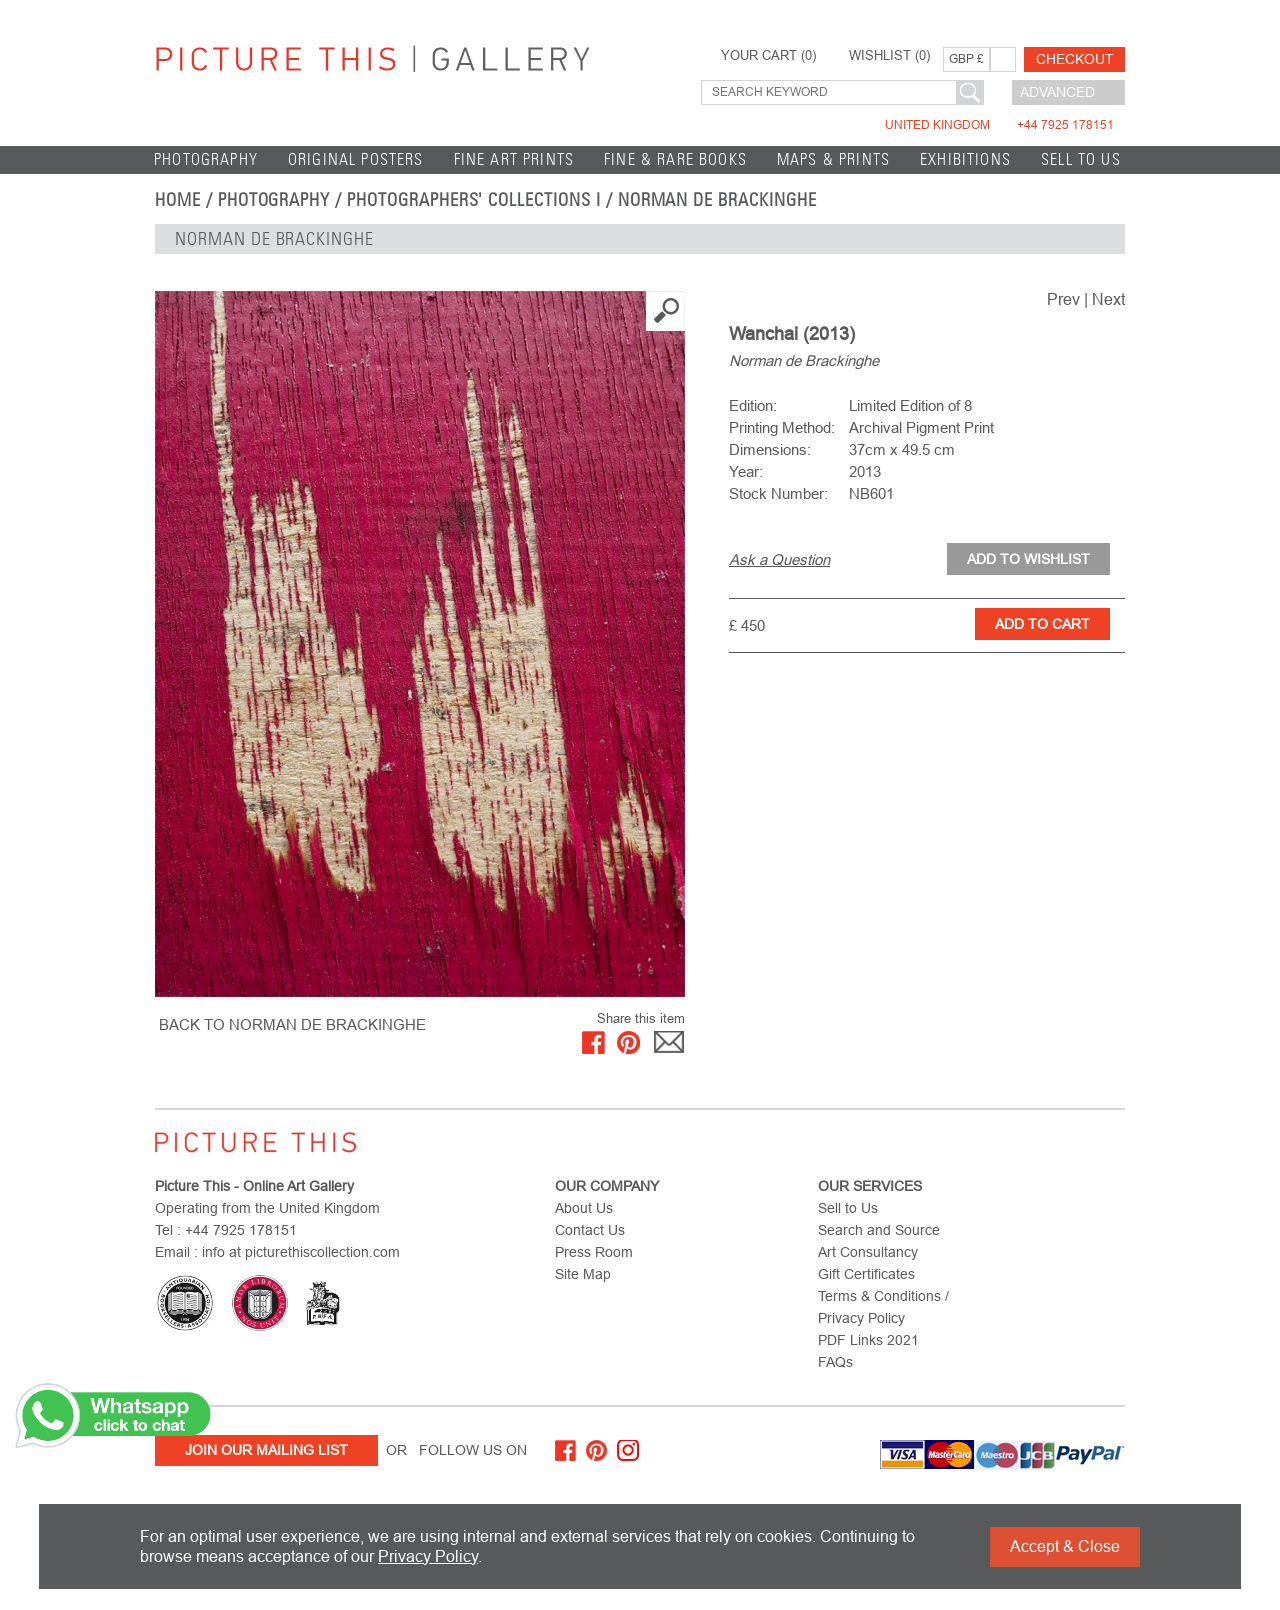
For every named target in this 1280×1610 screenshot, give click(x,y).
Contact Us (590, 1230)
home (178, 200)
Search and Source (879, 1230)
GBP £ (966, 59)
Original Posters (356, 159)
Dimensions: (770, 449)
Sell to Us (1081, 159)
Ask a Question (779, 559)
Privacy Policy (428, 1556)
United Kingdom (999, 125)
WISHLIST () (889, 56)
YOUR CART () (768, 56)
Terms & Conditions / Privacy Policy (883, 1307)
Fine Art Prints (514, 159)
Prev (1063, 299)
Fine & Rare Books (675, 159)
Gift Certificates (866, 1274)
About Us (584, 1208)
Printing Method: (782, 427)
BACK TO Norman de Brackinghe (292, 1024)
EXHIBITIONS (965, 159)
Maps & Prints (833, 159)
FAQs (835, 1362)
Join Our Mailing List (266, 1450)
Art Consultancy (868, 1252)
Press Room (594, 1252)
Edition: (753, 405)
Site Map (583, 1274)
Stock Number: (778, 493)
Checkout (1075, 59)
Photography (206, 159)
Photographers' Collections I (474, 200)
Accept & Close (1065, 1546)
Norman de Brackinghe (717, 200)
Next (1108, 299)
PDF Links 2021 (868, 1340)
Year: (746, 471)
